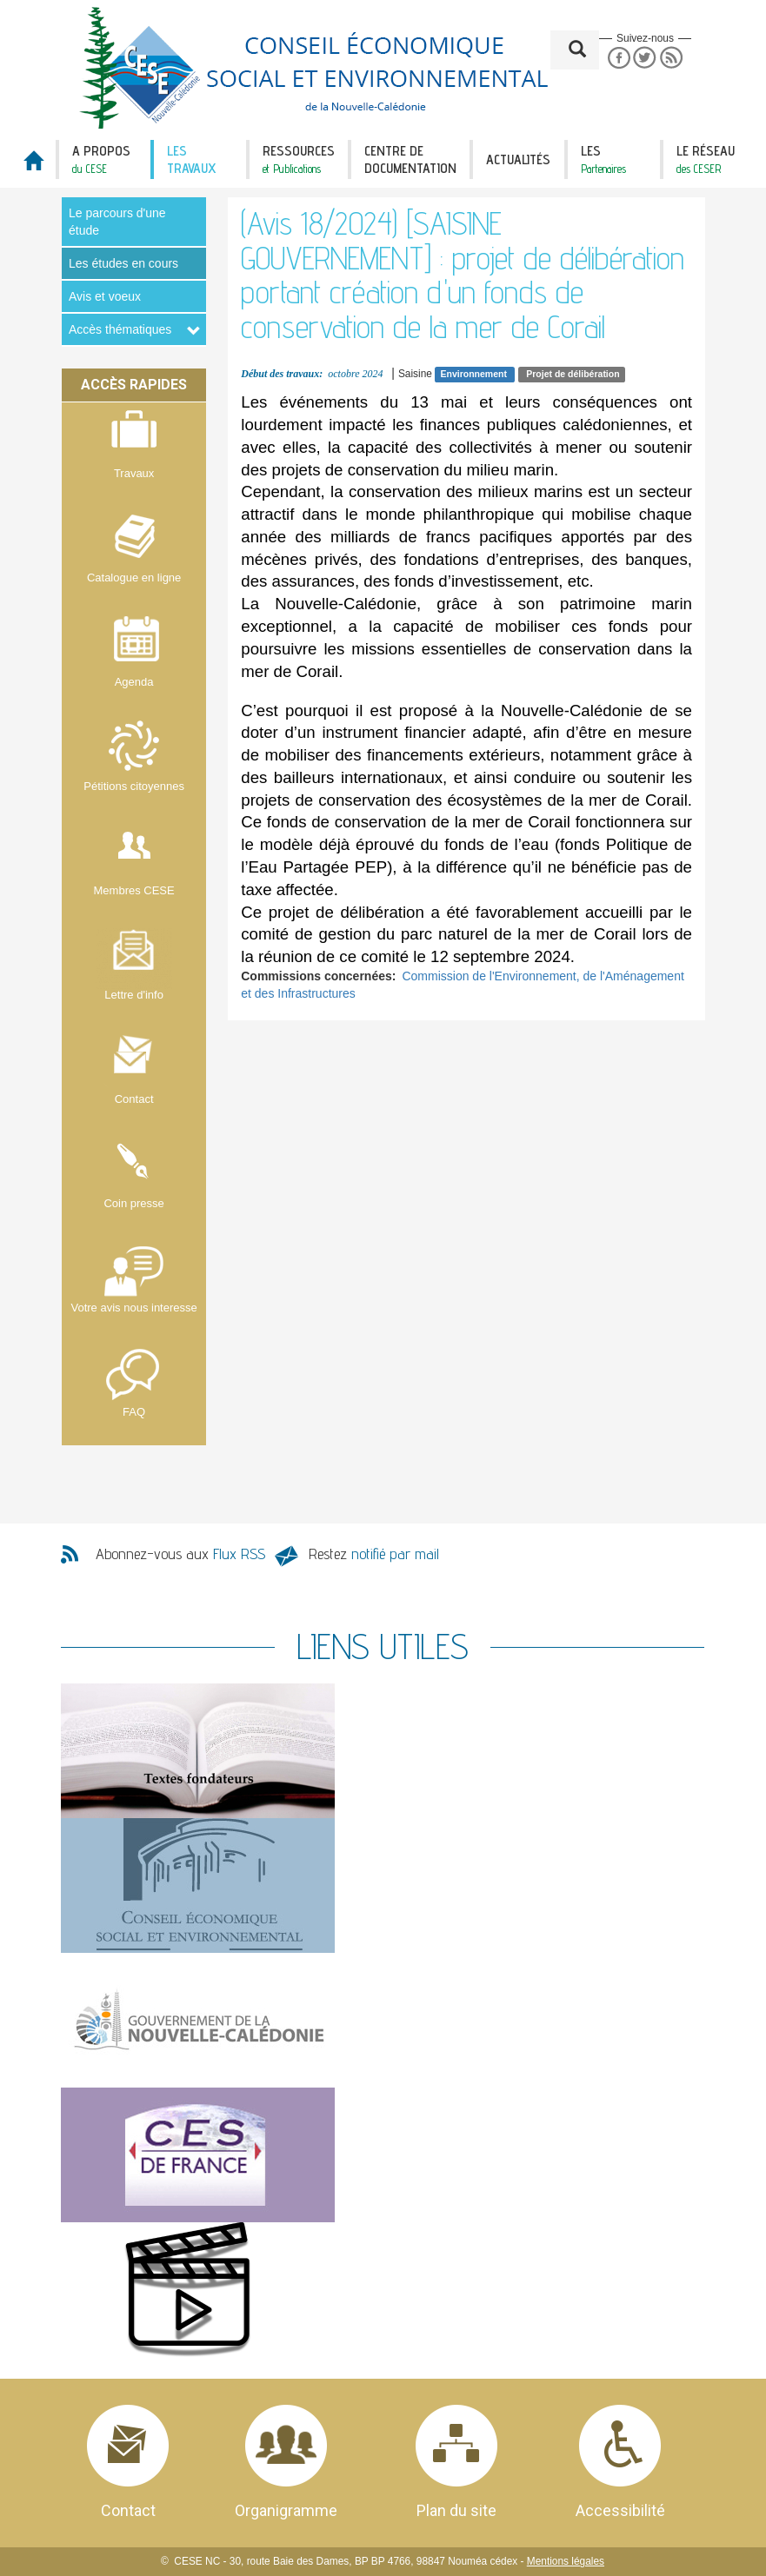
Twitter (644, 58)
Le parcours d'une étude (117, 221)
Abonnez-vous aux (180, 1553)
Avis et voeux (105, 296)
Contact (128, 2510)
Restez (374, 1553)
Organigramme (286, 2510)
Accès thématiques (120, 329)
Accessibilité (620, 2510)
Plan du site (456, 2510)
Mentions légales (565, 2561)
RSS (671, 58)
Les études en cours (123, 263)
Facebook (618, 58)
